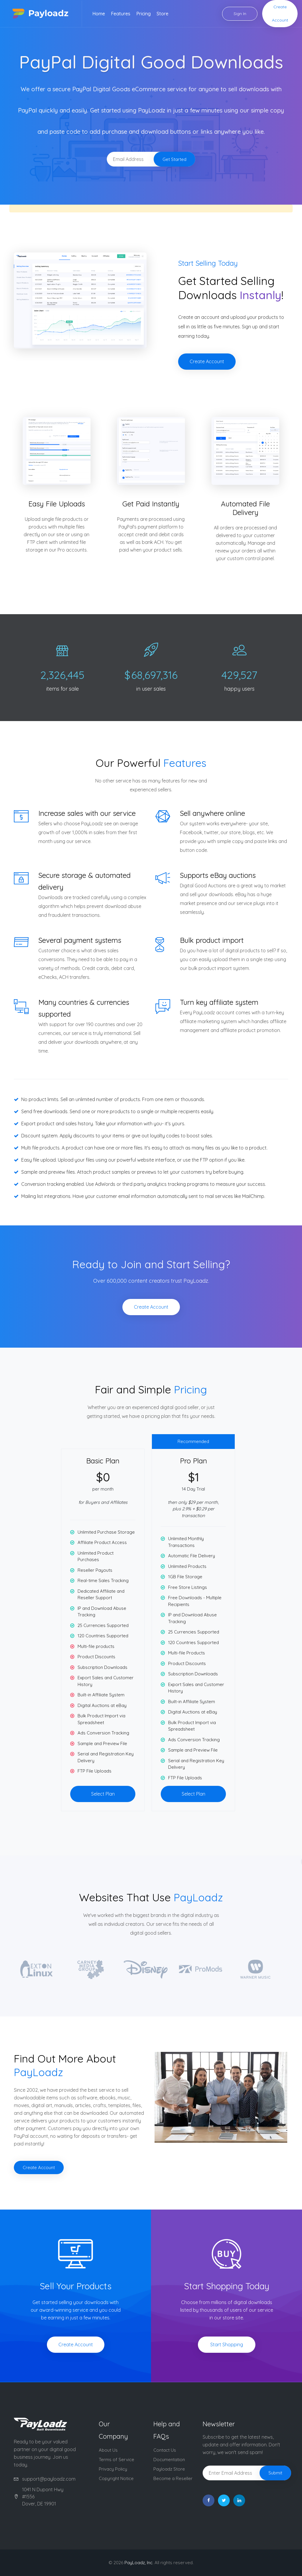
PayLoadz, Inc (138, 2562)
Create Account (280, 13)
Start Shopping (226, 2344)
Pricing (143, 14)
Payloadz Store (169, 2469)
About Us (108, 2450)
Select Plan (103, 1794)
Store (162, 14)
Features (120, 14)
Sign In (240, 13)
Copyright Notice (116, 2478)
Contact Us (164, 2450)
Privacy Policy (113, 2469)
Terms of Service (116, 2459)
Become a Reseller (173, 2478)
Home (98, 14)
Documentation (169, 2459)
